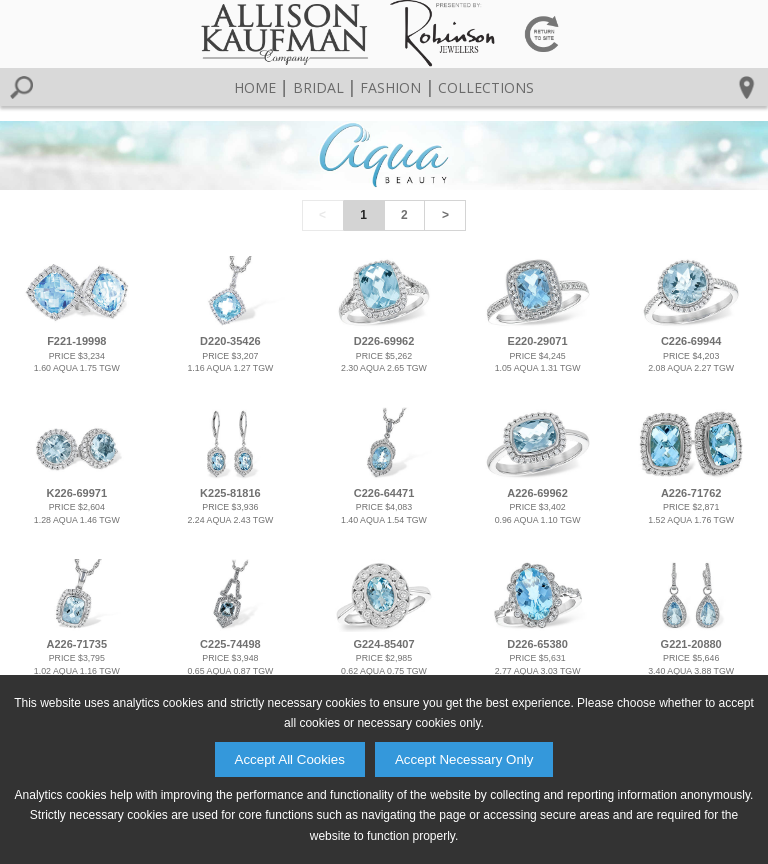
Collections (486, 87)
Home (255, 87)
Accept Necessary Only (464, 759)
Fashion (390, 87)
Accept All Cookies (290, 759)
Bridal (318, 87)
